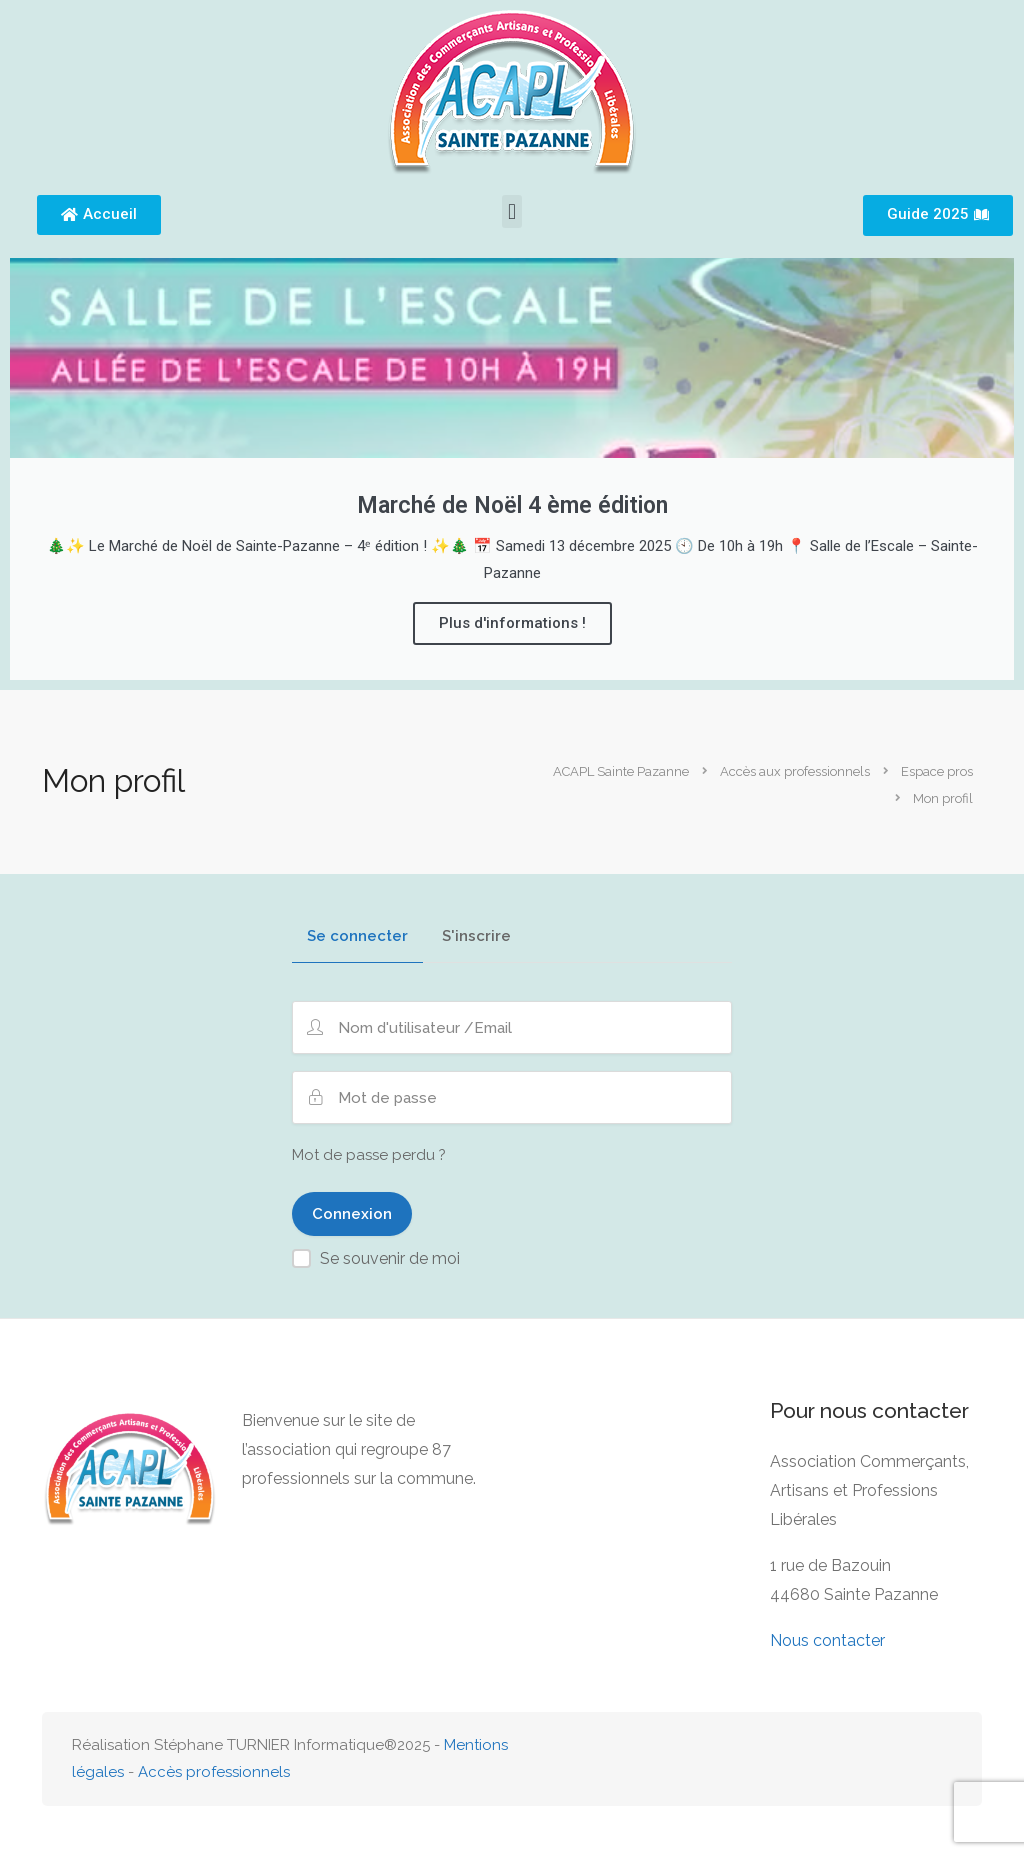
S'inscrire (476, 937)
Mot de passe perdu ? (369, 1155)
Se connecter (357, 937)
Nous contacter (827, 1640)
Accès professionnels (214, 1772)
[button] (511, 211)
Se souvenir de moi (390, 1258)
